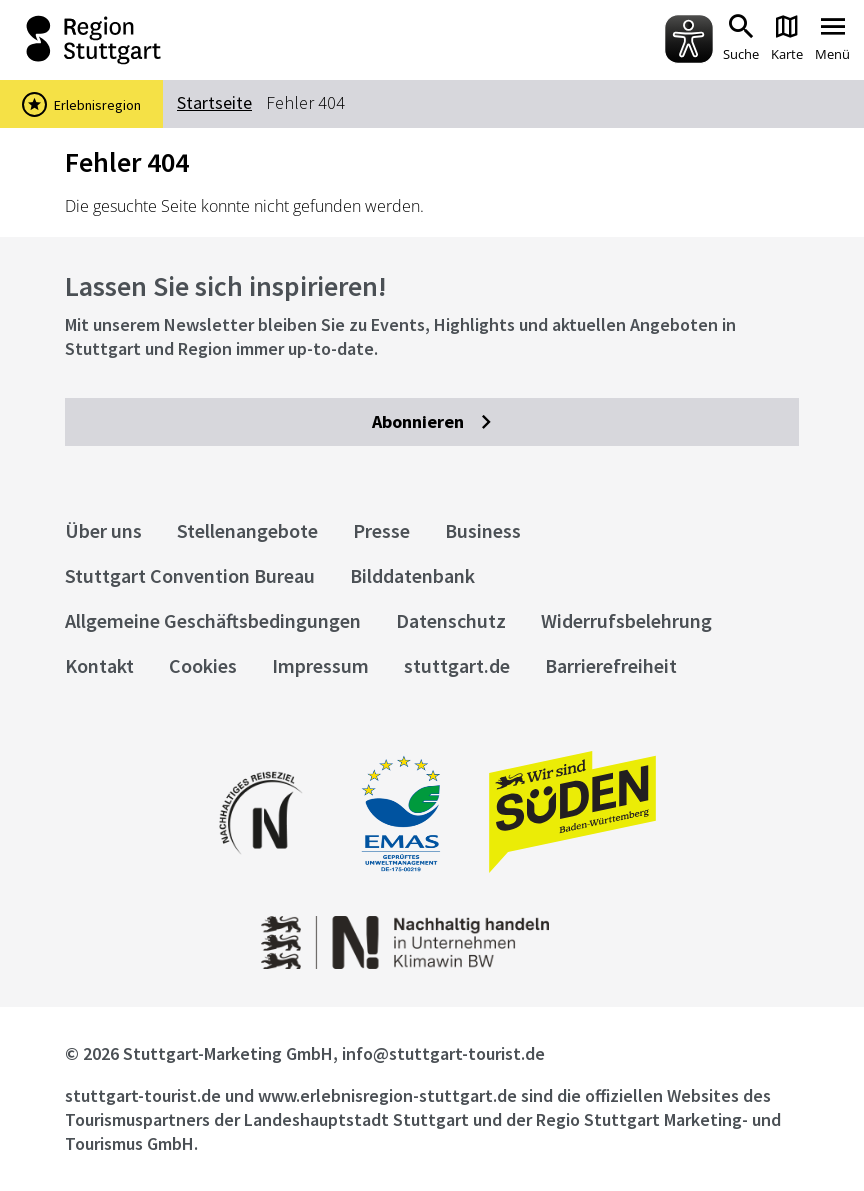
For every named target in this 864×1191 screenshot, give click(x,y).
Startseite (214, 102)
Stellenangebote (247, 530)
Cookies (203, 665)
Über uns (103, 530)
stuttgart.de (457, 665)
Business (483, 530)
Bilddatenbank (412, 575)
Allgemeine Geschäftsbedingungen (213, 620)
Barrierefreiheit (611, 665)
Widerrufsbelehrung (626, 620)
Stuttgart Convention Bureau (190, 575)
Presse (381, 530)
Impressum (320, 665)
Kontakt (99, 665)
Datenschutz (451, 620)
